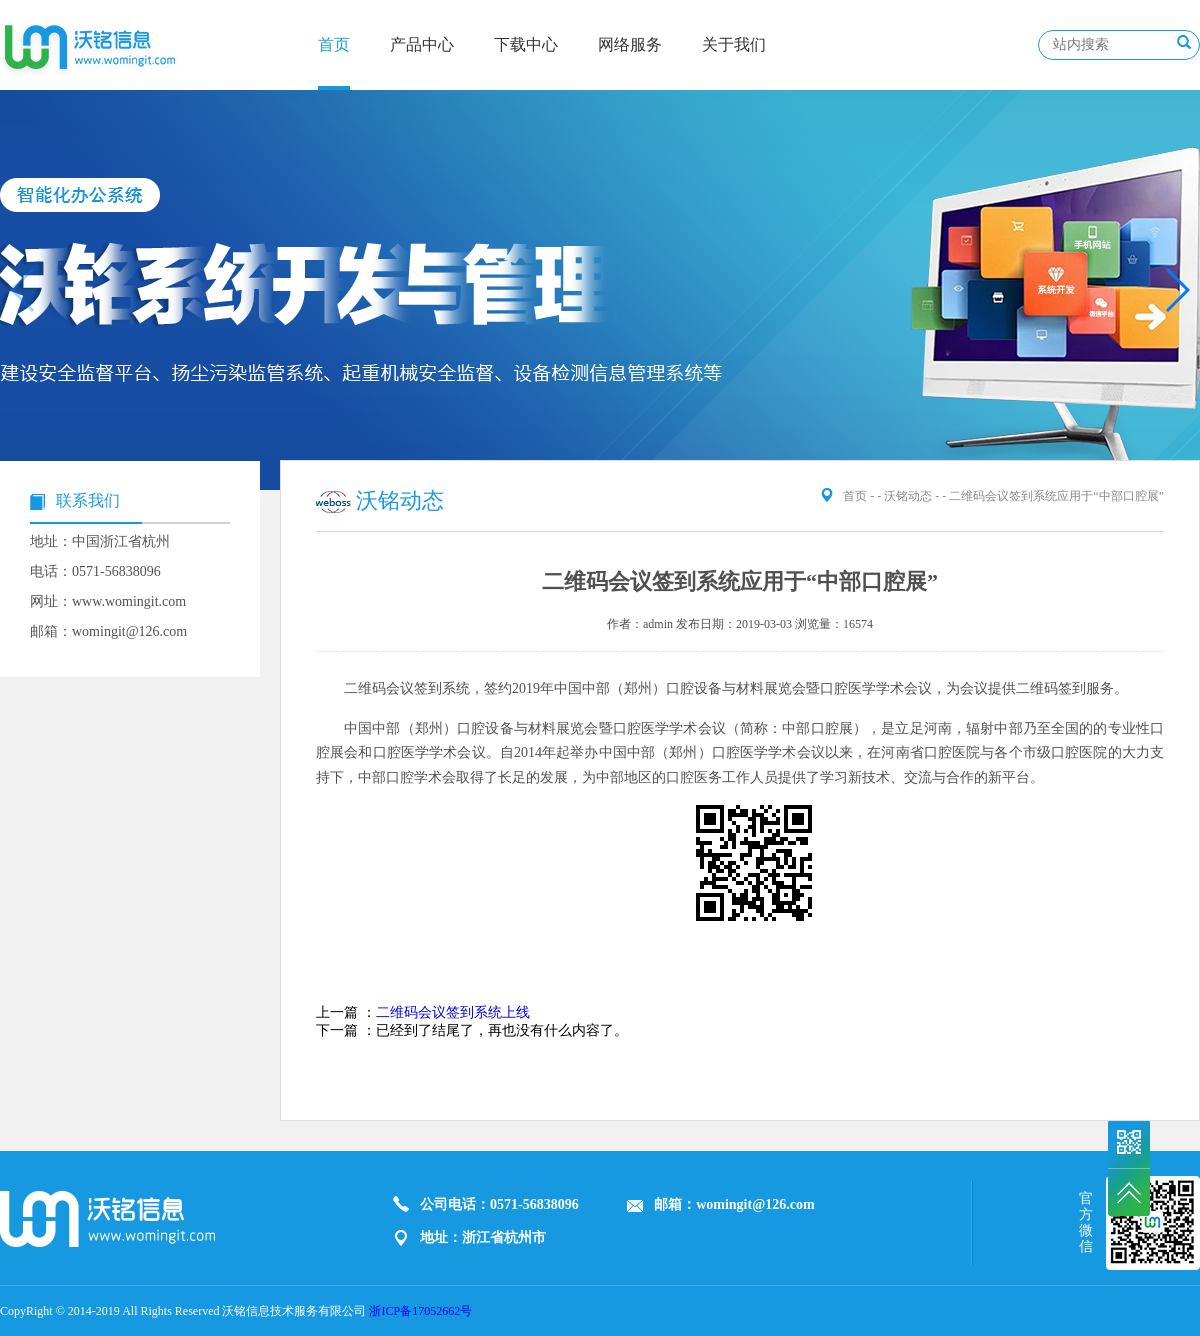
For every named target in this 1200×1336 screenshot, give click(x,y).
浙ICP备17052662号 (420, 1311)
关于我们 (734, 44)
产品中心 (422, 44)
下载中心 (526, 44)
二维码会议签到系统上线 (453, 1012)
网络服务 (630, 44)
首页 (334, 44)
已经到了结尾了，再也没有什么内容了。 (502, 1030)
